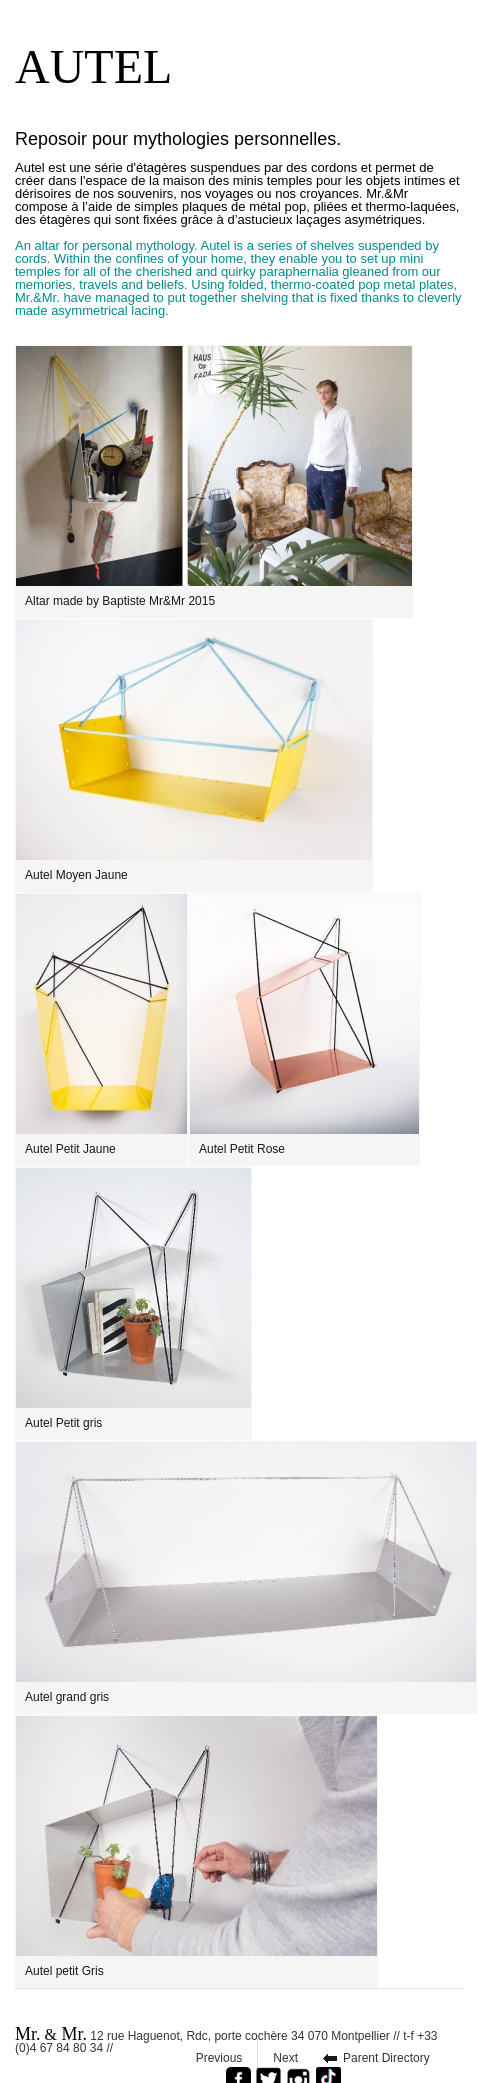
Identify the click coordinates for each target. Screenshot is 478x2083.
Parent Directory (386, 2058)
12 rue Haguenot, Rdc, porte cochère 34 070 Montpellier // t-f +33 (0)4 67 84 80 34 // (226, 2038)
